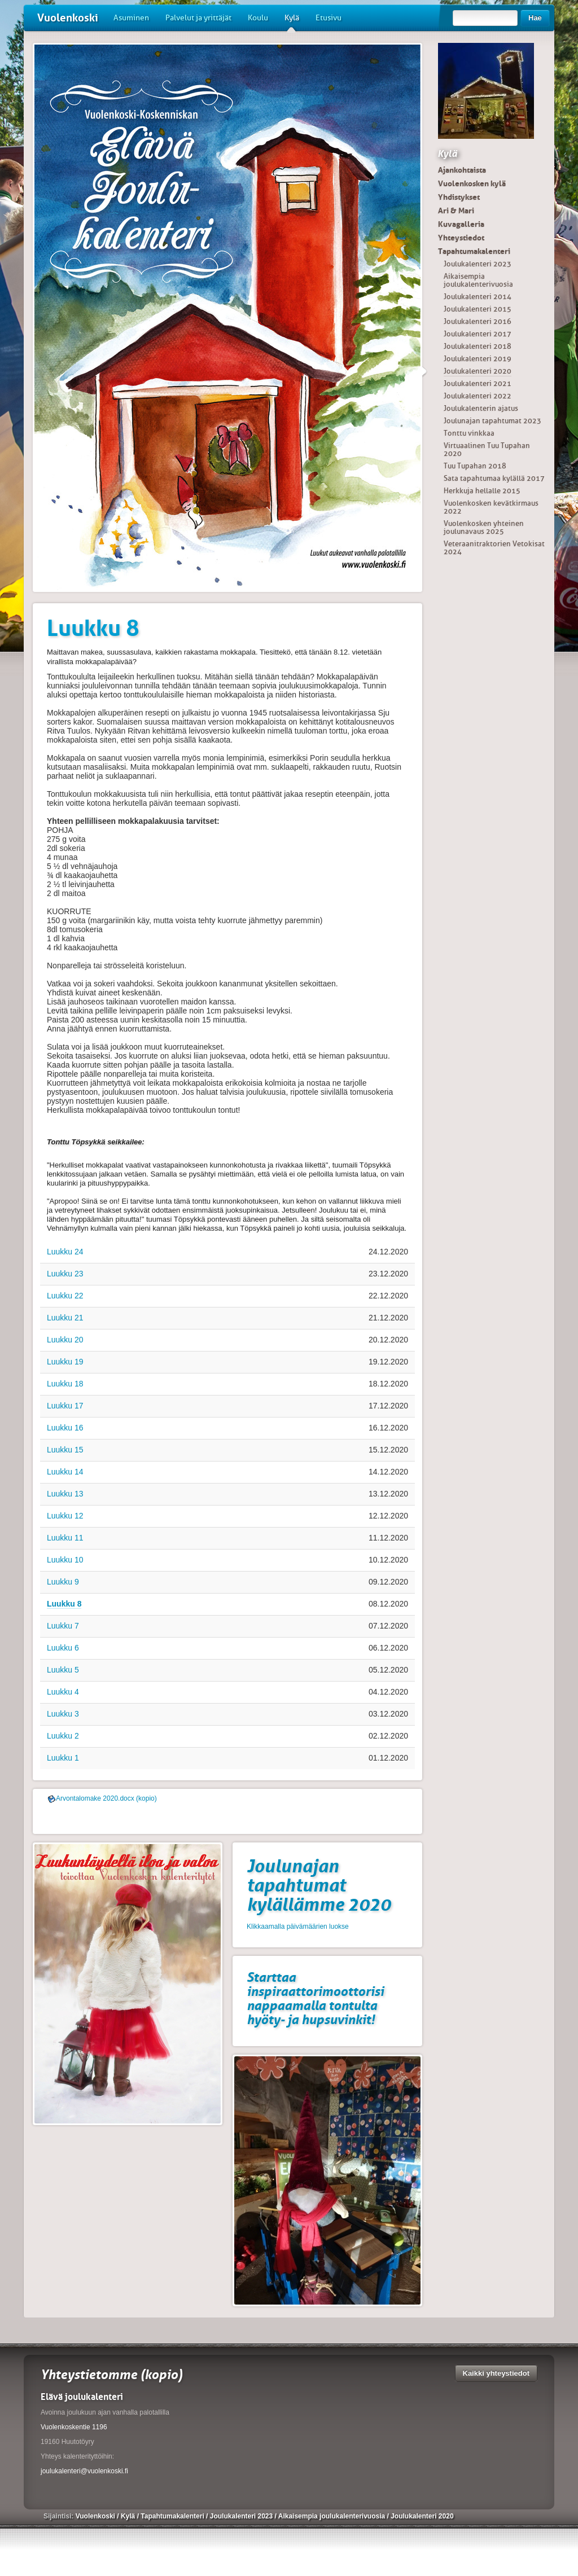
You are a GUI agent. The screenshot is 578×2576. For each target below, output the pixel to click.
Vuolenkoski (67, 17)
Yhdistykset (459, 197)
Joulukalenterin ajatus (481, 408)
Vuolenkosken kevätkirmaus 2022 (491, 507)
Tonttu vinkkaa (469, 433)
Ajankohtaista (462, 170)
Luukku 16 (65, 1427)
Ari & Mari (456, 210)
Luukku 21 (65, 1317)
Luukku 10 (65, 1559)
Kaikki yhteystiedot (496, 2373)
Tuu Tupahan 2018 (475, 466)
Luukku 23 (65, 1273)
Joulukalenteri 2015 (477, 309)
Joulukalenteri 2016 (477, 321)
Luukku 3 (63, 1713)
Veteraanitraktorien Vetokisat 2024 (494, 547)
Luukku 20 (65, 1339)
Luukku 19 (65, 1361)
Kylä (291, 22)
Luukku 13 (65, 1493)
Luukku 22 (65, 1295)
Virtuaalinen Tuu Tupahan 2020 (487, 449)
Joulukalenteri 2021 (477, 383)
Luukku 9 (63, 1581)
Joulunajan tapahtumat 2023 (492, 420)
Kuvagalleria (461, 224)
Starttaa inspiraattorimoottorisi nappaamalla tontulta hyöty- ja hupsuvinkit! (315, 1998)
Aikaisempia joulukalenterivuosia (478, 280)
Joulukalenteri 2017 (477, 334)
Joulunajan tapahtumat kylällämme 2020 (319, 1885)
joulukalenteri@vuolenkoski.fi (84, 2471)
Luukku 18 (65, 1383)
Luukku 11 (65, 1537)
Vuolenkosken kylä (472, 183)
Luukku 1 (63, 1757)
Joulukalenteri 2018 (477, 346)
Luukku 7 (63, 1625)
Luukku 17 (65, 1405)
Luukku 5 (63, 1669)
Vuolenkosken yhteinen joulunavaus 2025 (484, 527)
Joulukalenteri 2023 (477, 264)
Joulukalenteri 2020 (477, 371)
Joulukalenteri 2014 (477, 296)
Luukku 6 (63, 1647)
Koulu (258, 18)
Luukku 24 (65, 1251)
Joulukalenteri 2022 (477, 396)
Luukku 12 (65, 1515)
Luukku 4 (63, 1691)
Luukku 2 (63, 1735)
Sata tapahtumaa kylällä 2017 (494, 478)
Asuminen (131, 18)
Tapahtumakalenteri (474, 251)
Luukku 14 (65, 1471)
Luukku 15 (65, 1449)
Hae (535, 18)
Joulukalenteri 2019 (477, 358)
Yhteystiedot (461, 237)
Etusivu (328, 18)
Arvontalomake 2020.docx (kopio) (106, 1798)
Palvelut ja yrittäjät (198, 18)
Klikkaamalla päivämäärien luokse (298, 1926)
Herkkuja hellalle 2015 (482, 490)
